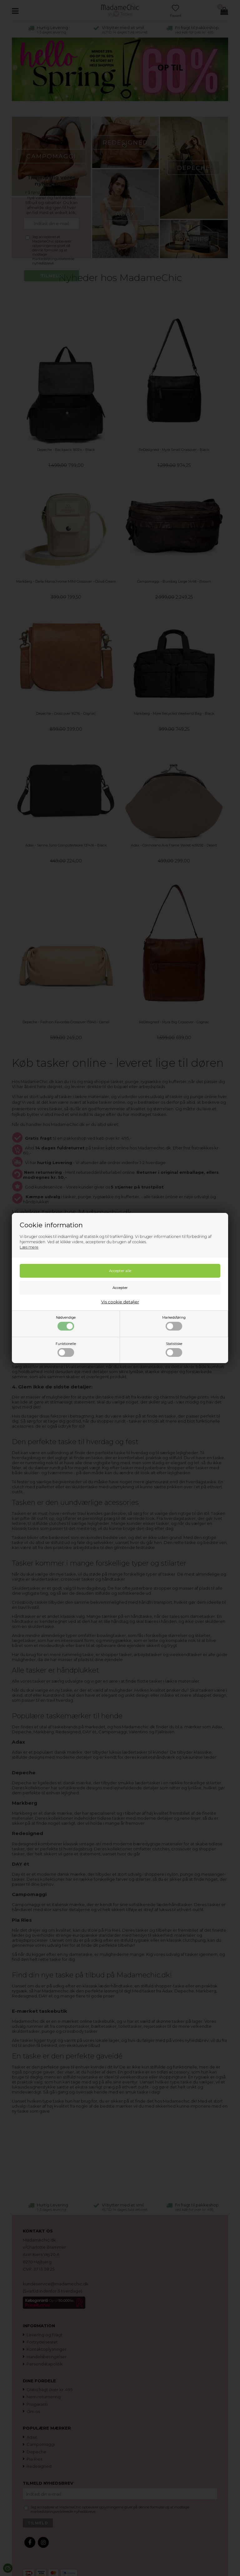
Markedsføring (174, 1323)
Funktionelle (66, 1349)
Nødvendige (66, 1323)
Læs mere (29, 1247)
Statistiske (174, 1349)
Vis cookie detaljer (120, 1301)
